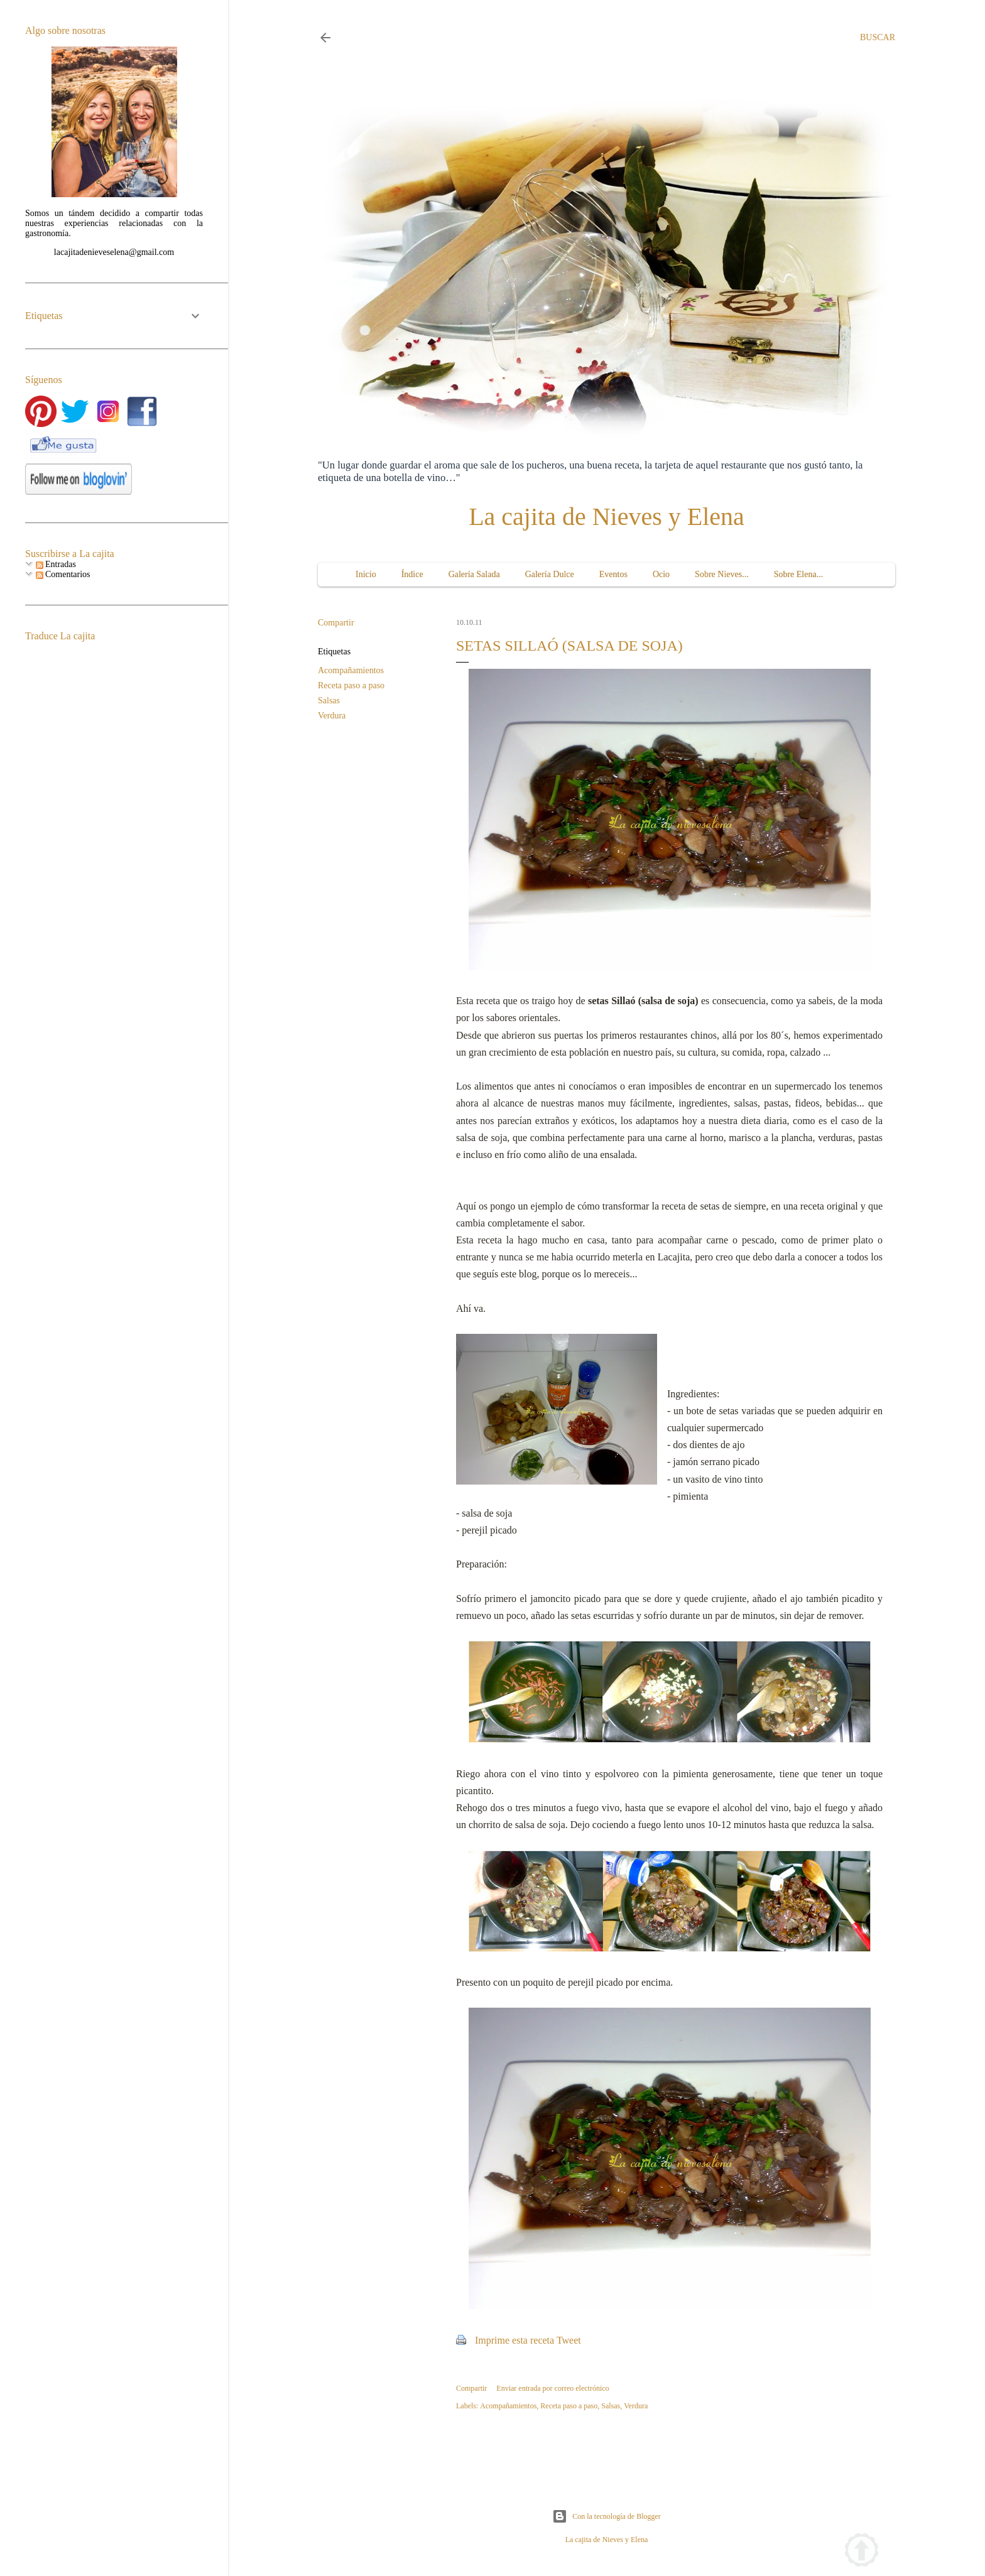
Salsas (329, 700)
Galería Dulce (549, 574)
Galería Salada (474, 574)
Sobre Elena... (799, 574)
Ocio (661, 574)
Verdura (332, 715)
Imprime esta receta (514, 2340)
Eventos (613, 574)
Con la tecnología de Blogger (606, 2516)
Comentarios (63, 574)
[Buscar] (877, 38)
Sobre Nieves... (722, 574)
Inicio (366, 574)
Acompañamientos (351, 670)
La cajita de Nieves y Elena (606, 516)
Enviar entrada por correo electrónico (552, 2388)
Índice (412, 574)
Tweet (569, 2340)
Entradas (56, 564)
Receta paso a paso (351, 685)
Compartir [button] (336, 622)
